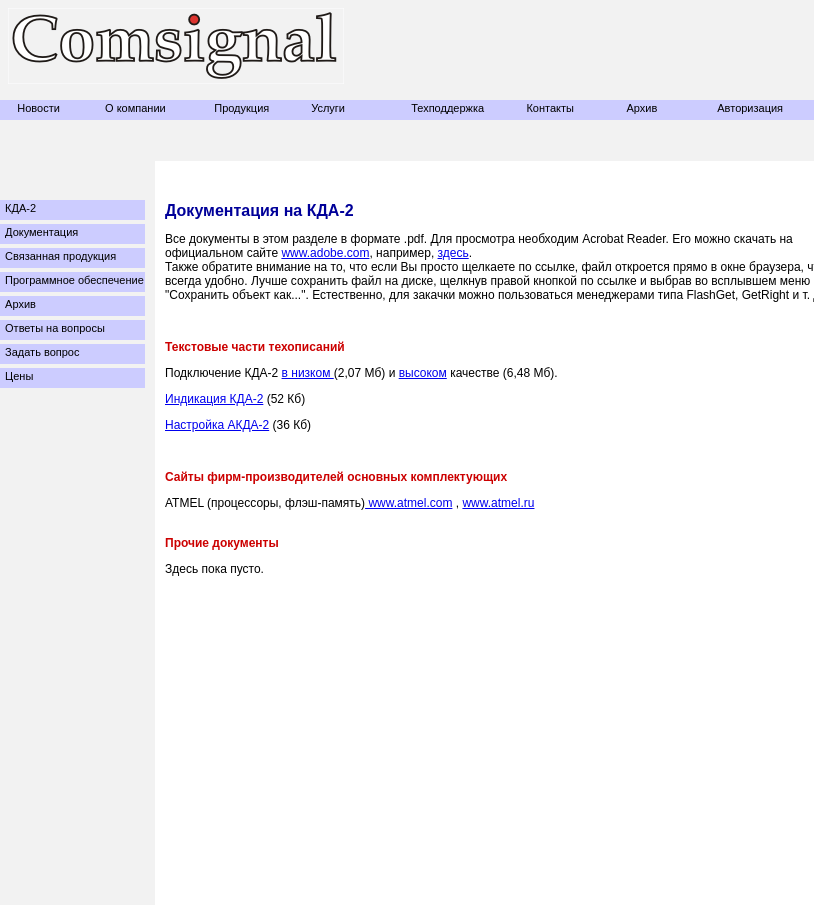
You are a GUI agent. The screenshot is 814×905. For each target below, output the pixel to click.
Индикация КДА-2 (214, 399)
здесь (453, 253)
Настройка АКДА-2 (217, 425)
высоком (423, 373)
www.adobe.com (325, 253)
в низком (308, 373)
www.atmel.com (408, 503)
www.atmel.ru (498, 503)
